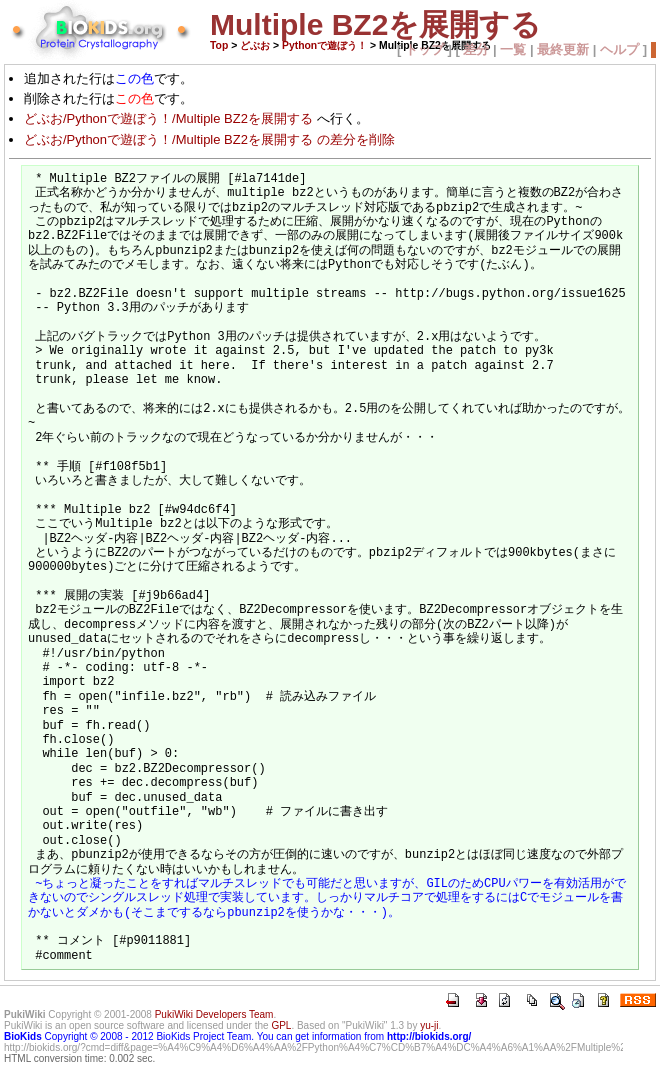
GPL (281, 1025)
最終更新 (563, 49)
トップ (424, 49)
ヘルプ (619, 49)
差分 (476, 49)
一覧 (513, 49)
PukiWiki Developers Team (214, 1014)
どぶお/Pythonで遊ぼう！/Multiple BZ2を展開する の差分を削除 (209, 139)
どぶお (255, 45)
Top (219, 45)
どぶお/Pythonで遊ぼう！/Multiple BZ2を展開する (168, 118)
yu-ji (429, 1025)
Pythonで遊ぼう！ (324, 45)
